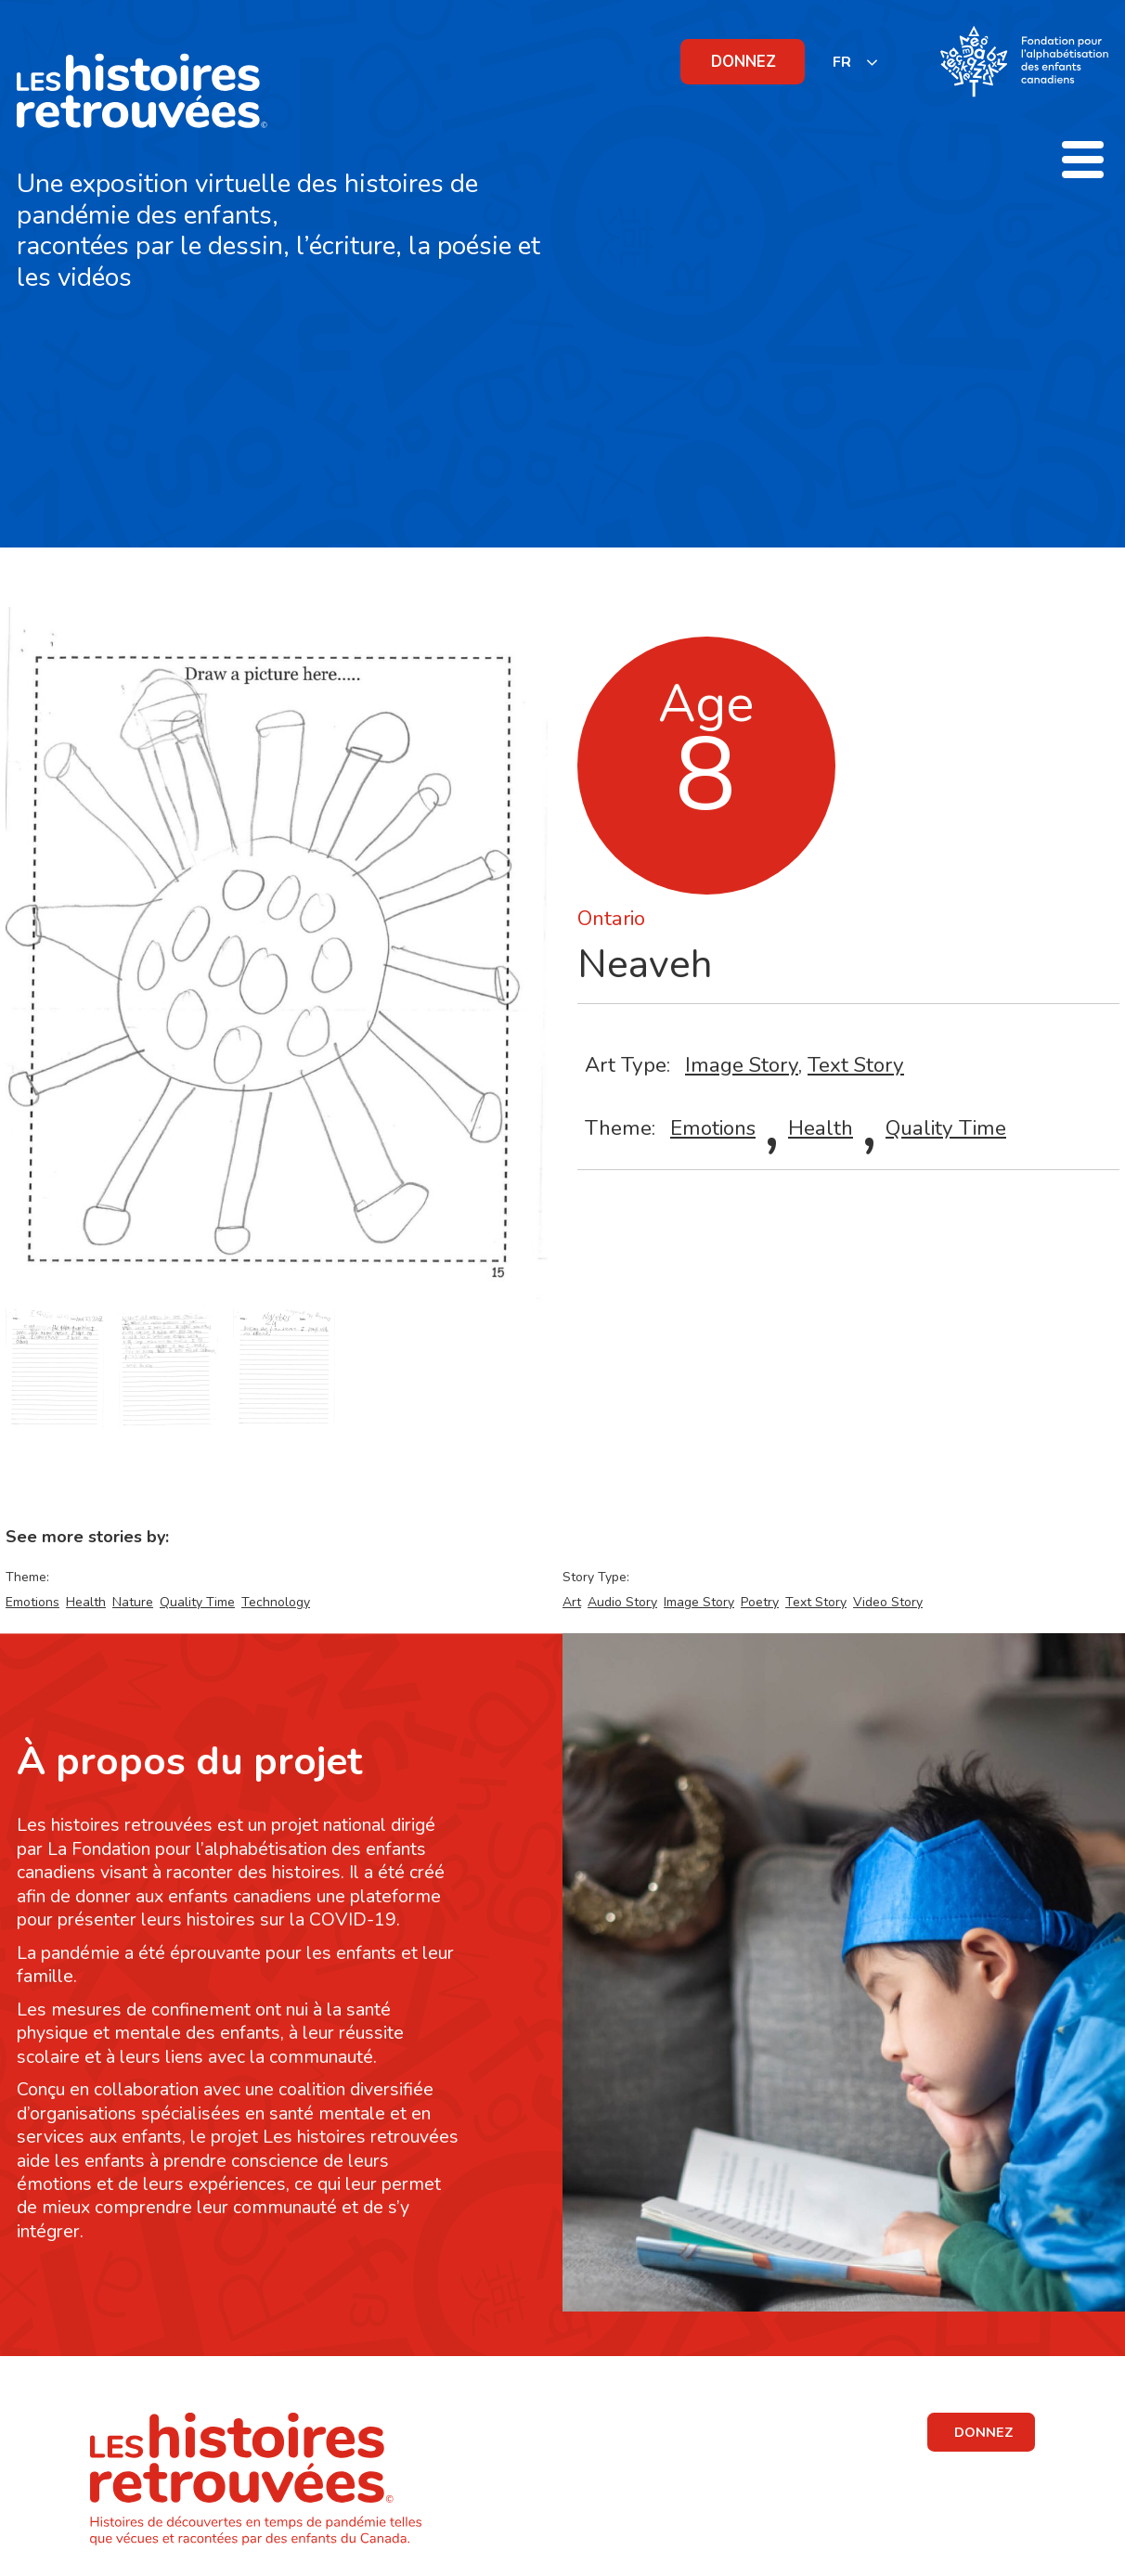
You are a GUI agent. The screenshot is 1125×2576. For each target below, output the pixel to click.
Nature (132, 1602)
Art (571, 1602)
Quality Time (946, 1128)
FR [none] (842, 62)
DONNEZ (743, 61)
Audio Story (622, 1602)
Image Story (741, 1064)
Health (820, 1128)
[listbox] (855, 62)
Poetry (760, 1602)
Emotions (713, 1128)
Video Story (888, 1602)
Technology (275, 1602)
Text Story (856, 1064)
